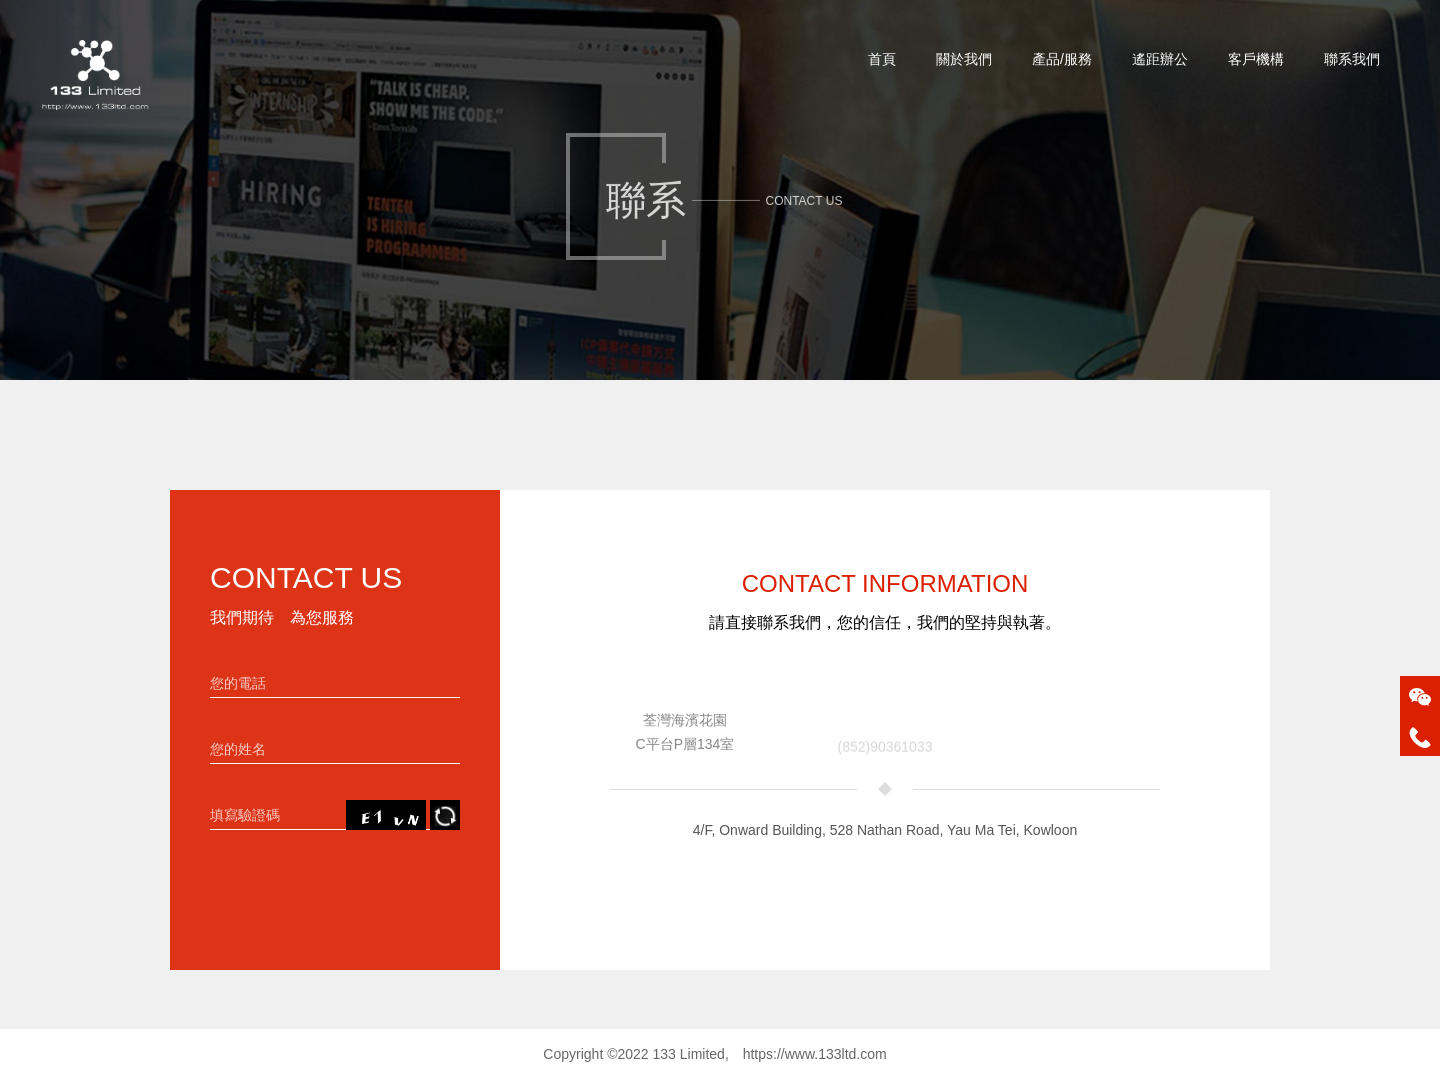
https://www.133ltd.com (815, 1054)
